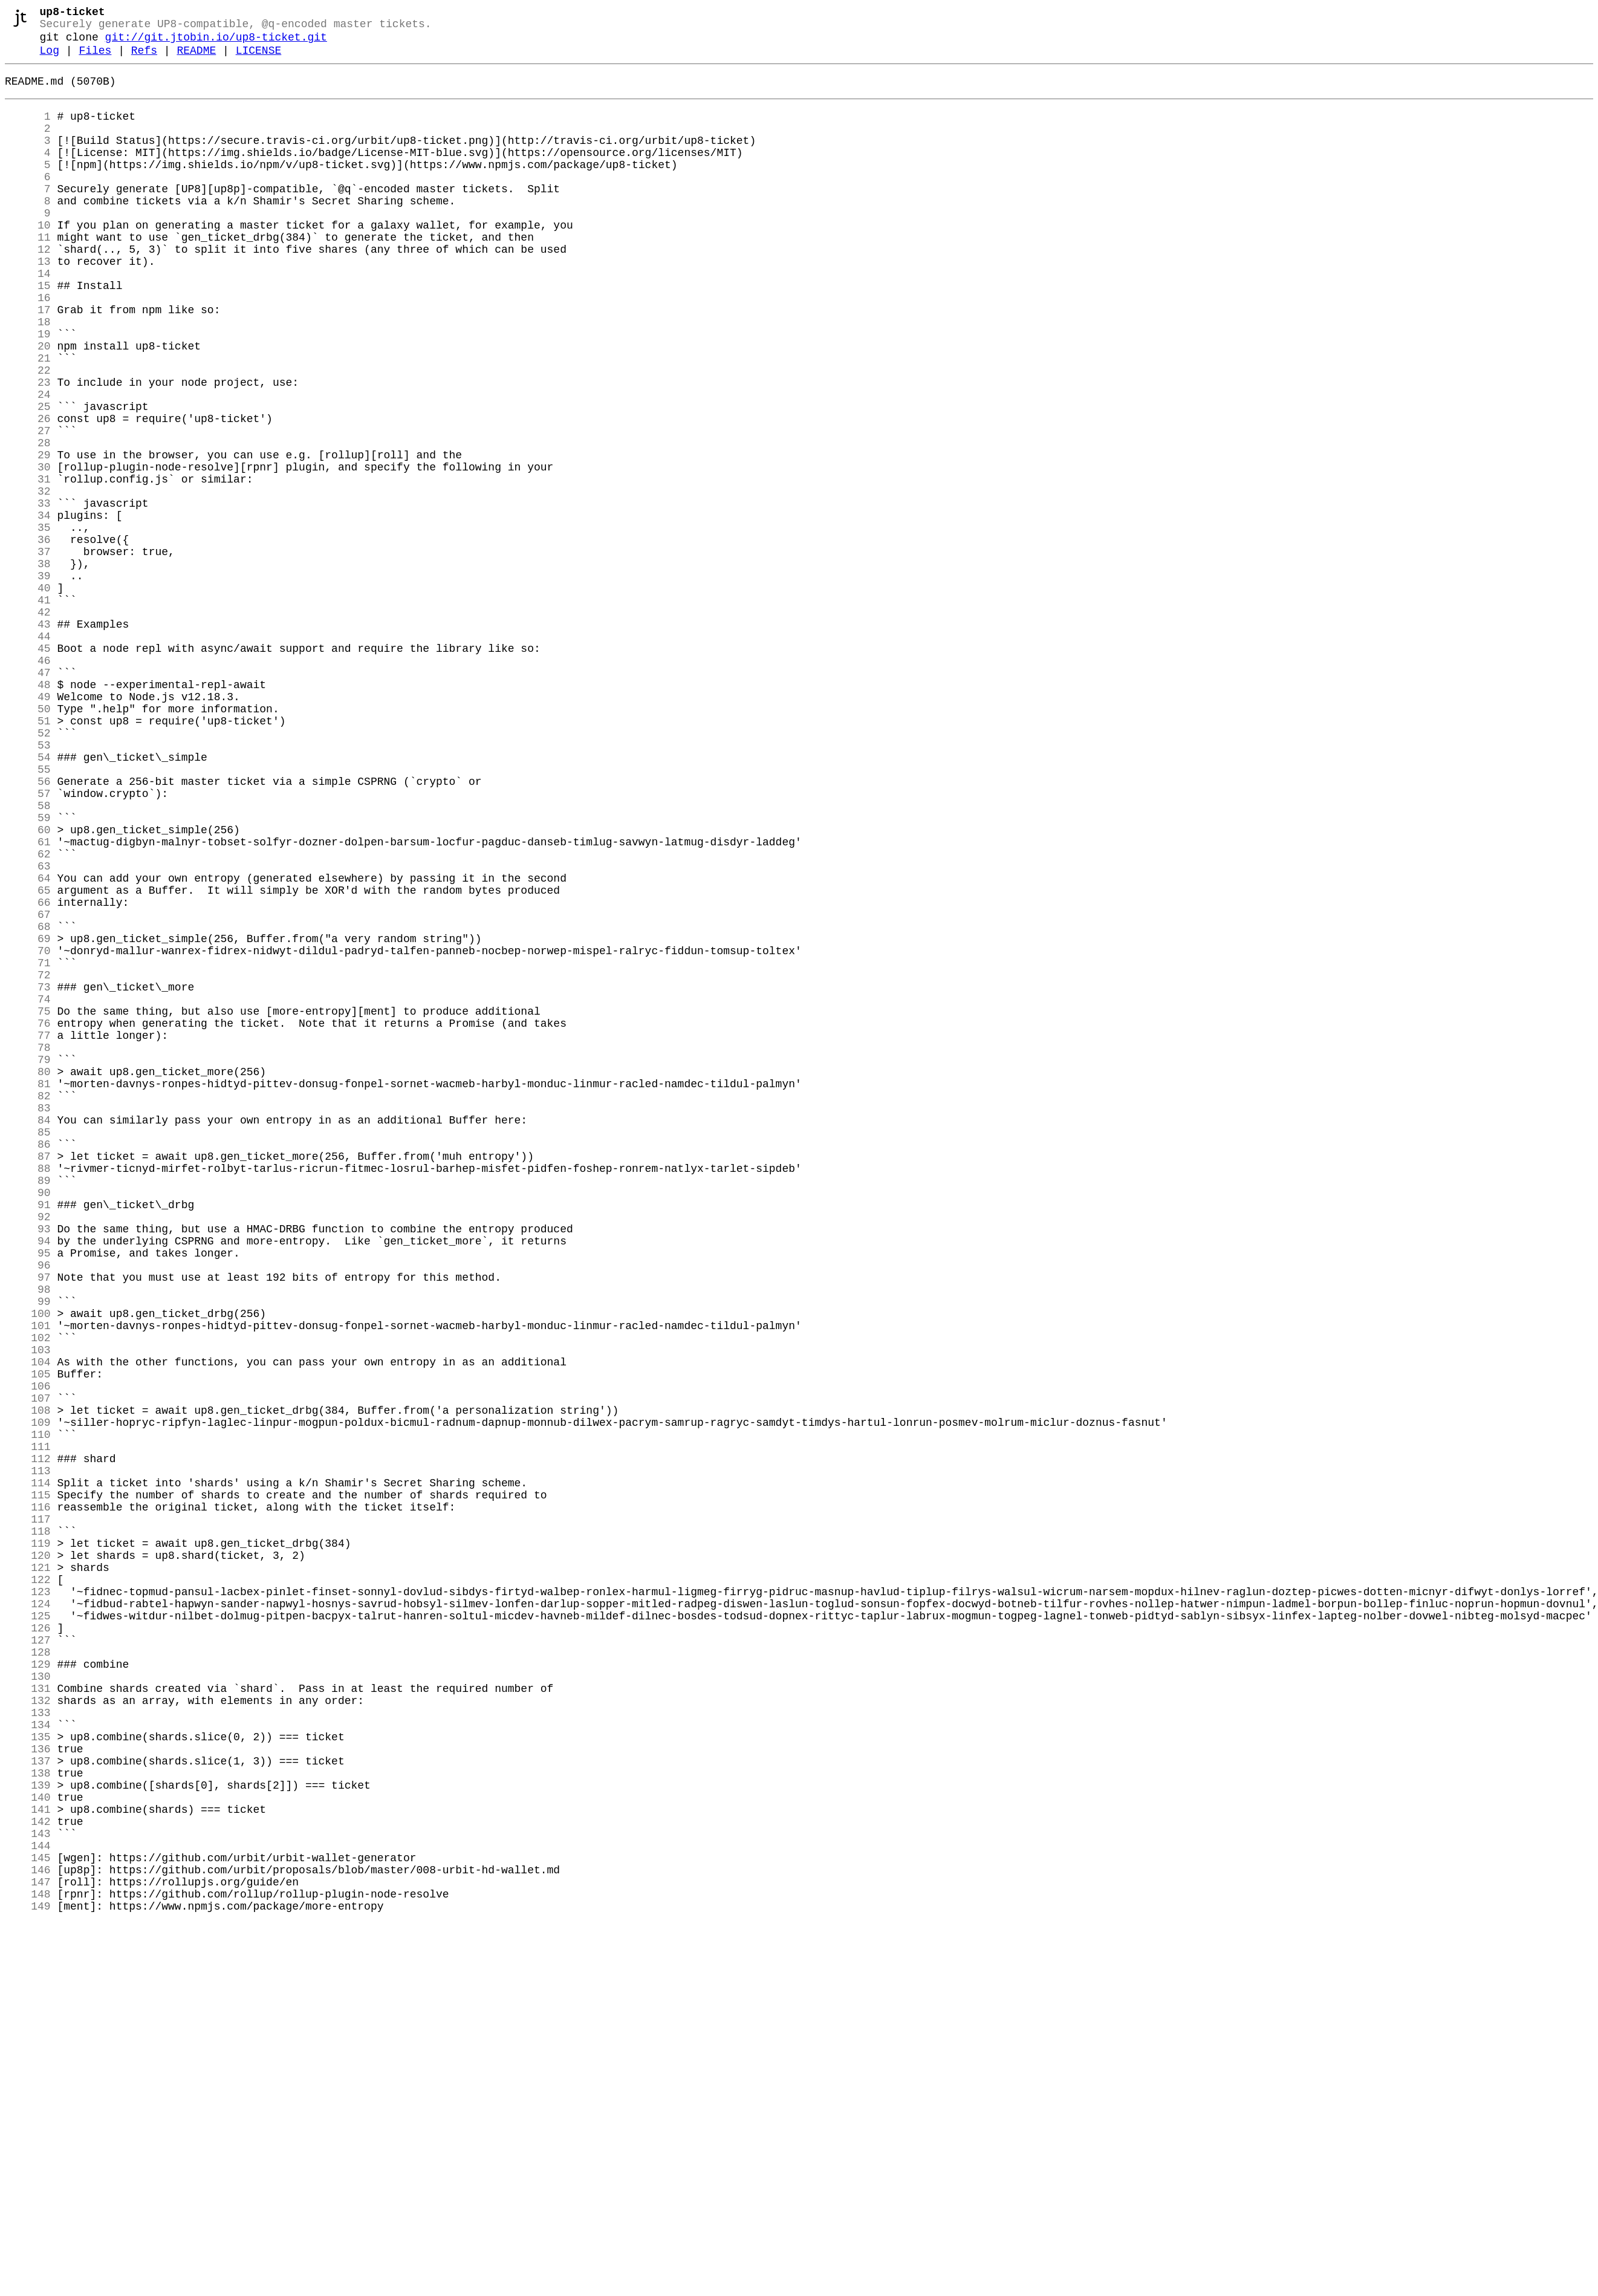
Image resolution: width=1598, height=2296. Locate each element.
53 (28, 884)
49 (28, 826)
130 (28, 2002)
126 (28, 1944)
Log (49, 59)
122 (28, 1886)
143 (28, 2191)
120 (28, 1857)
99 (28, 1552)
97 (28, 1523)
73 (28, 1175)
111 (28, 1726)
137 (28, 2103)
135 (28, 2074)
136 (28, 2089)
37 (28, 652)
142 (28, 2176)
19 (28, 391)
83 (28, 1320)
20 (28, 405)
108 (28, 1683)
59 (28, 971)
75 (28, 1204)
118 (28, 1828)
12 (28, 289)
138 (28, 2118)
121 (28, 1871)
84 (28, 1334)
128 (28, 1973)
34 (28, 609)
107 (28, 1668)
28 (28, 522)
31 (28, 565)
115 (28, 1784)
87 (28, 1378)
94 (28, 1479)
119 (28, 1842)
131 (28, 2016)
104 (28, 1625)
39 (28, 681)
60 (28, 986)
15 (28, 333)
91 (28, 1436)
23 (28, 449)
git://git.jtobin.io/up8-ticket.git (216, 43)
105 (28, 1639)
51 (28, 855)
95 (28, 1494)
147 (28, 2249)
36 (28, 638)
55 (28, 913)
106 (28, 1654)
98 (28, 1537)
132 (28, 2031)
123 (28, 1900)
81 (28, 1291)
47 (28, 797)
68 (28, 1102)
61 (28, 1001)
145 (28, 2220)
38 (28, 667)
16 (28, 347)
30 (28, 551)
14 (28, 318)
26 (28, 493)
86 (28, 1363)
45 (28, 768)
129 (28, 1987)
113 (28, 1755)
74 (28, 1189)
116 (28, 1799)
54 (28, 899)
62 (28, 1015)
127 (28, 1958)
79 (28, 1262)
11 (28, 275)
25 (28, 478)
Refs (144, 59)
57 (28, 942)
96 (28, 1508)
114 (28, 1770)
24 (28, 464)
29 (28, 536)
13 (28, 304)
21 (28, 420)
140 (28, 2147)
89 (28, 1407)
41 (28, 710)
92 (28, 1450)
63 (28, 1030)
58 (28, 957)
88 (28, 1392)
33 (28, 594)
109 (28, 1697)
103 (28, 1610)
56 (28, 928)
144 (28, 2205)
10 (28, 260)
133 (28, 2045)
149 (28, 2278)
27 (28, 507)
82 (28, 1305)
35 (28, 623)
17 (28, 362)
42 (28, 725)
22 (28, 435)
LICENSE (259, 59)
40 (28, 696)
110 (28, 1712)
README (196, 59)
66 (28, 1073)
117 (28, 1813)
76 (28, 1218)
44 (28, 754)
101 (28, 1581)
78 (28, 1247)
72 (28, 1160)
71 (28, 1146)
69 (28, 1117)
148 (28, 2263)
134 (28, 2060)
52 (28, 870)
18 (28, 376)
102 (28, 1596)
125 (28, 1929)
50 (28, 841)
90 (28, 1421)
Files (95, 59)
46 (28, 783)
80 (28, 1276)
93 (28, 1465)
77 (28, 1233)
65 (28, 1059)
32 (28, 580)
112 (28, 1741)
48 (28, 812)
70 (28, 1131)
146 (28, 2234)
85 (28, 1349)
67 (28, 1088)
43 (28, 739)
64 (28, 1044)
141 (28, 2162)
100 (28, 1566)
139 (28, 2132)
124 (28, 1915)
